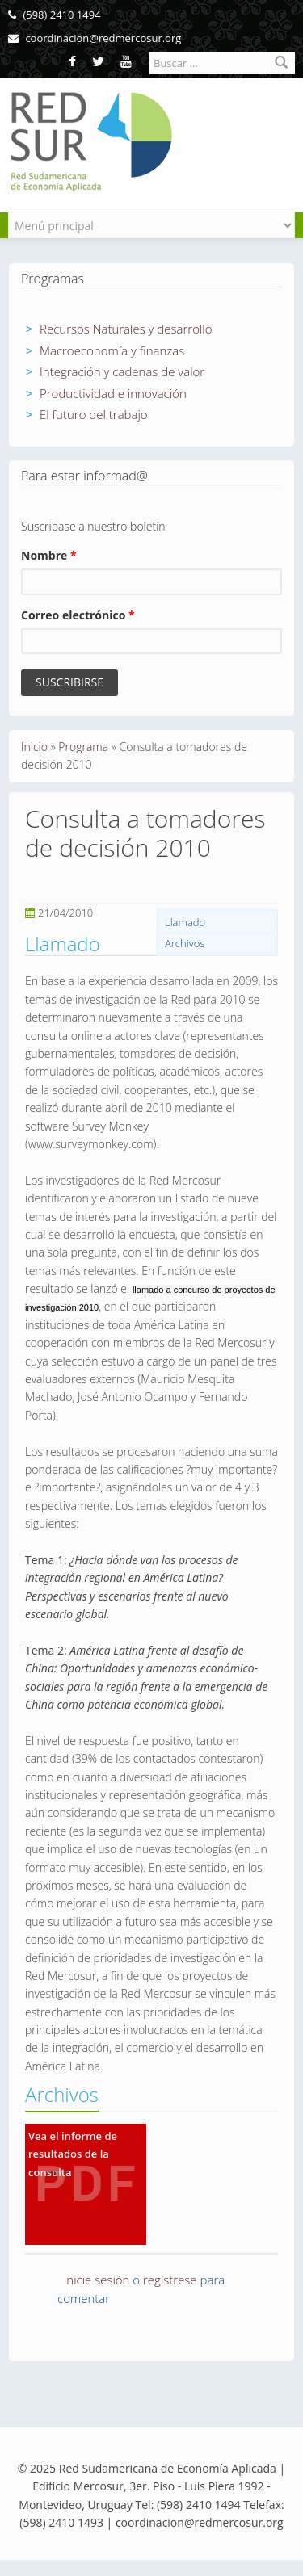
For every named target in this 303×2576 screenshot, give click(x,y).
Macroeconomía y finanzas (112, 350)
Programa (83, 746)
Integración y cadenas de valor (122, 371)
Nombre (49, 555)
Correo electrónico (78, 615)
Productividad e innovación (113, 393)
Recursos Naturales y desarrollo (126, 329)
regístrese (170, 2280)
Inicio (34, 746)
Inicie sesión (97, 2280)
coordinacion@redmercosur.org (94, 38)
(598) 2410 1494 (54, 14)
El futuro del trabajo (94, 414)
